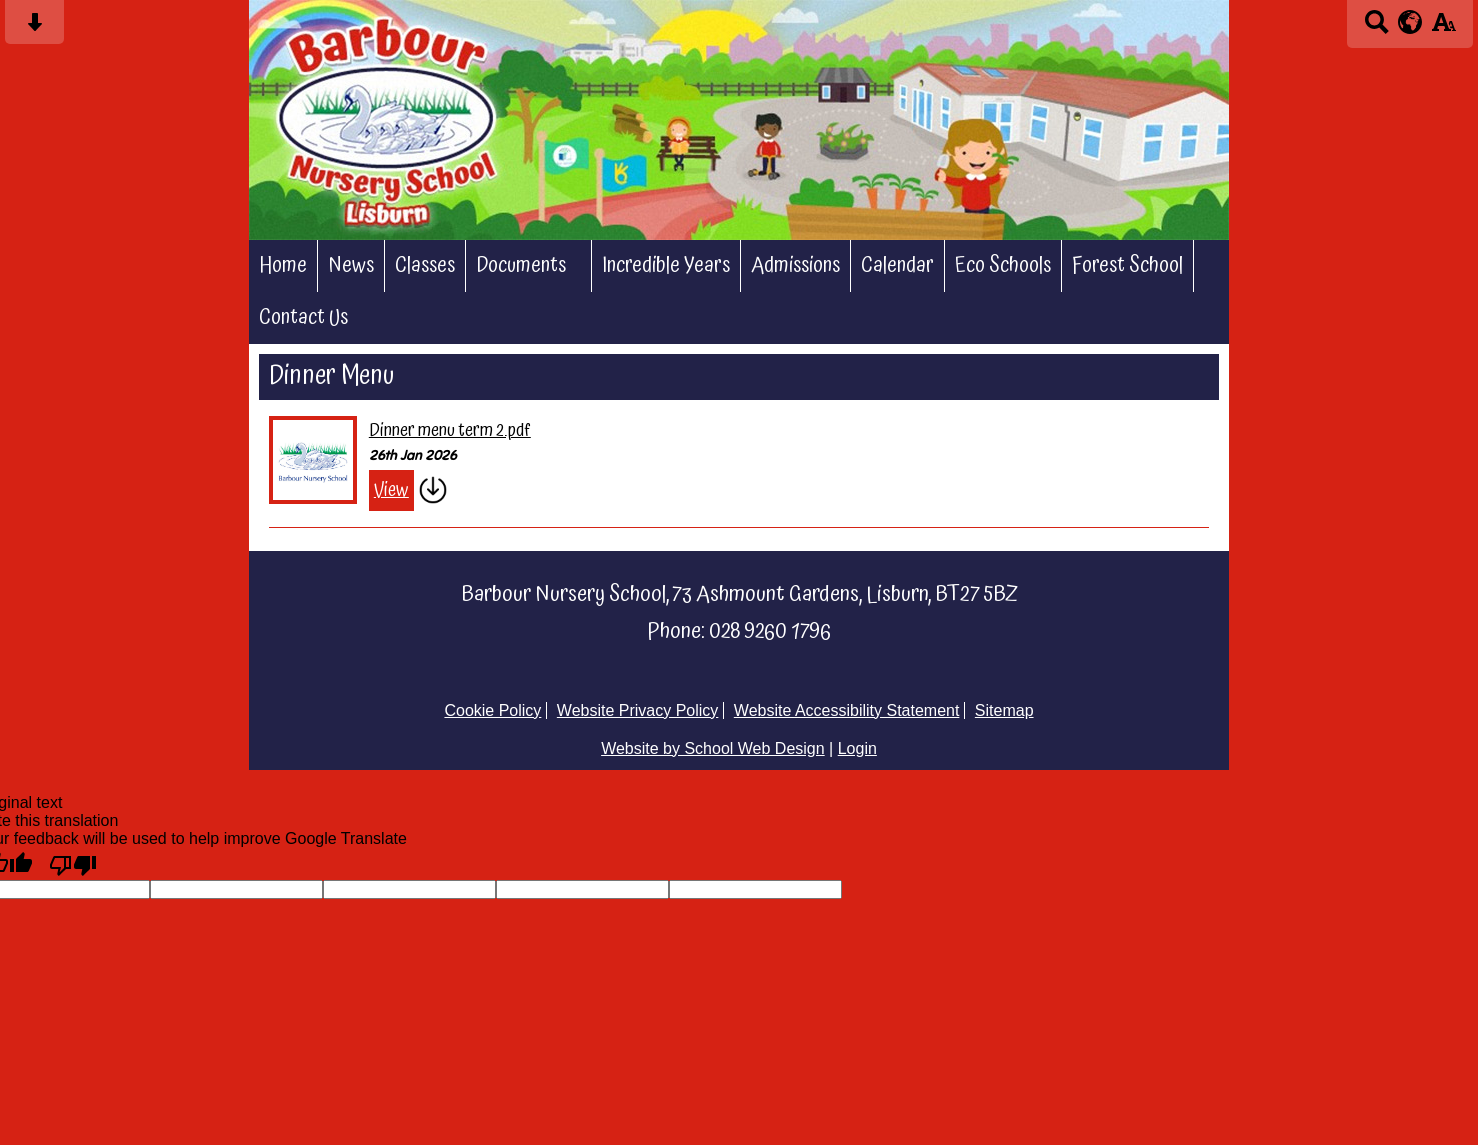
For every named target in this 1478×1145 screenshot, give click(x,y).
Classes (425, 266)
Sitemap (1004, 710)
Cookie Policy (492, 710)
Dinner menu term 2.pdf (450, 430)
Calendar (897, 266)
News (351, 266)
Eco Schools (1003, 266)
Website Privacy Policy (638, 710)
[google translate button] (1410, 22)
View (391, 490)
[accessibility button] (1443, 28)
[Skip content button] (34, 28)
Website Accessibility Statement (847, 710)
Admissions (795, 266)
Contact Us (303, 318)
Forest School (1127, 266)
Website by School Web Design (713, 748)
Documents (521, 266)
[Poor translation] (73, 864)
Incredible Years (666, 266)
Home (283, 266)
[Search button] (1376, 28)
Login (857, 748)
